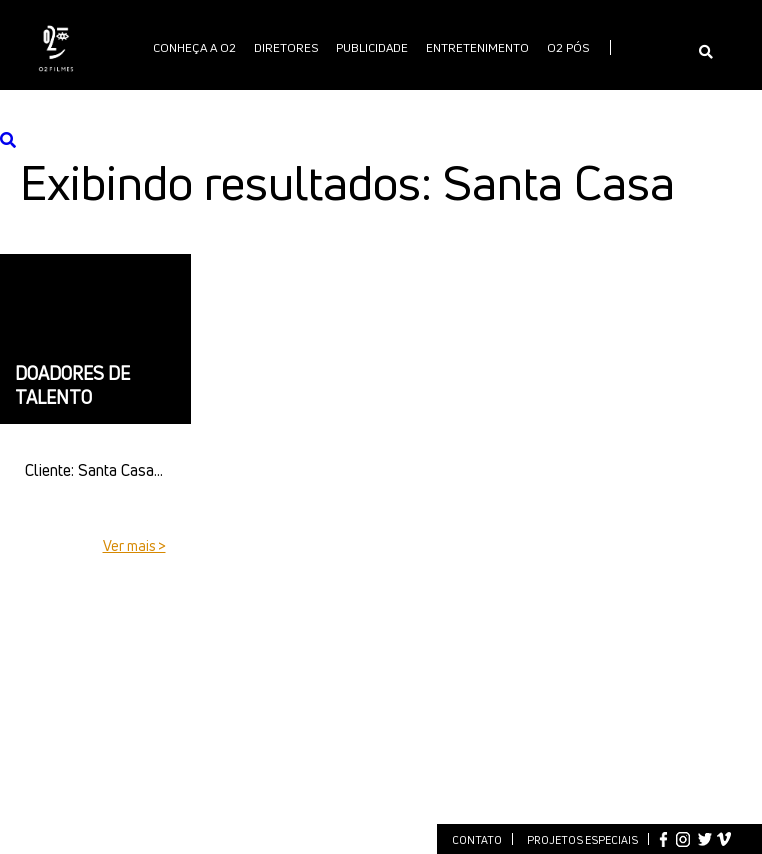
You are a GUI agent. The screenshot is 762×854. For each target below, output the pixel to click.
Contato (477, 839)
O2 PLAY (328, 99)
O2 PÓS (568, 47)
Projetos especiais (582, 839)
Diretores (286, 47)
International (412, 99)
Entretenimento (477, 47)
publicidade (372, 47)
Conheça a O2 (194, 47)
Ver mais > (134, 545)
